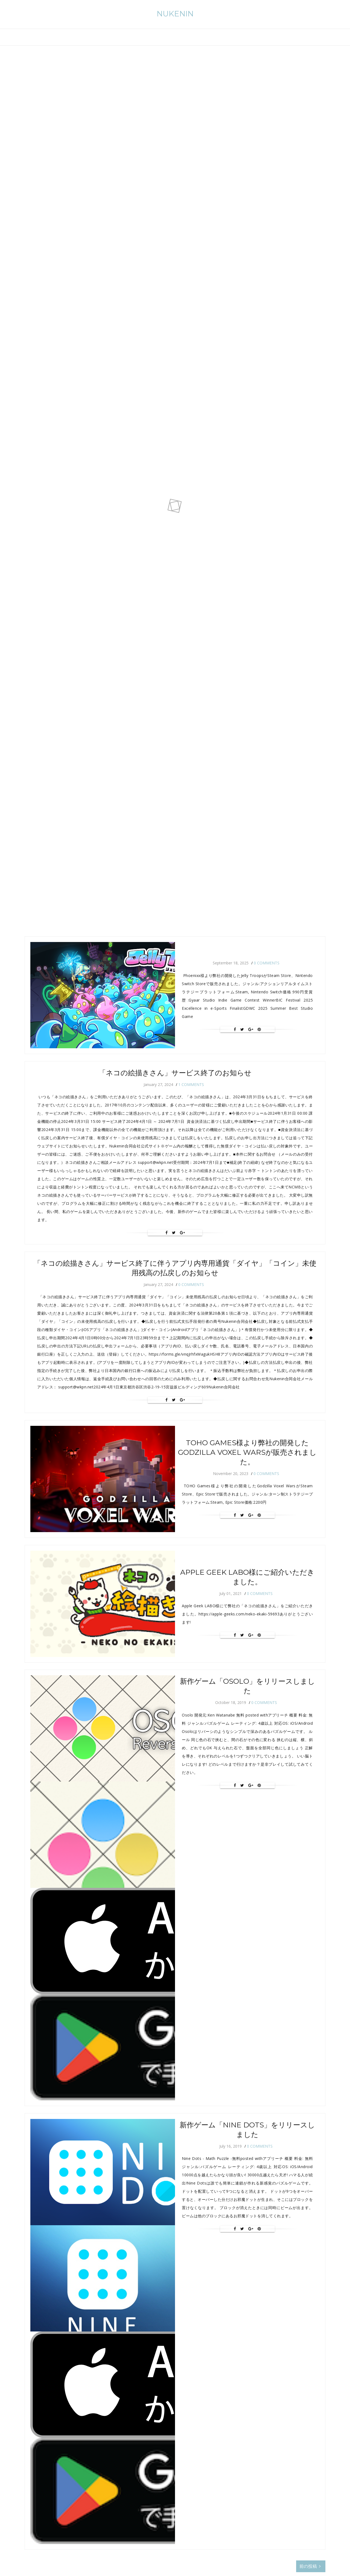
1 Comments (191, 1084)
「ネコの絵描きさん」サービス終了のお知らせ (175, 1072)
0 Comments (266, 962)
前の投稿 (310, 2566)
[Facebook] (235, 1029)
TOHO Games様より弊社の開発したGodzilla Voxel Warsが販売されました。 (247, 1452)
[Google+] (250, 1029)
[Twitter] (242, 1029)
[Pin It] (259, 1029)
